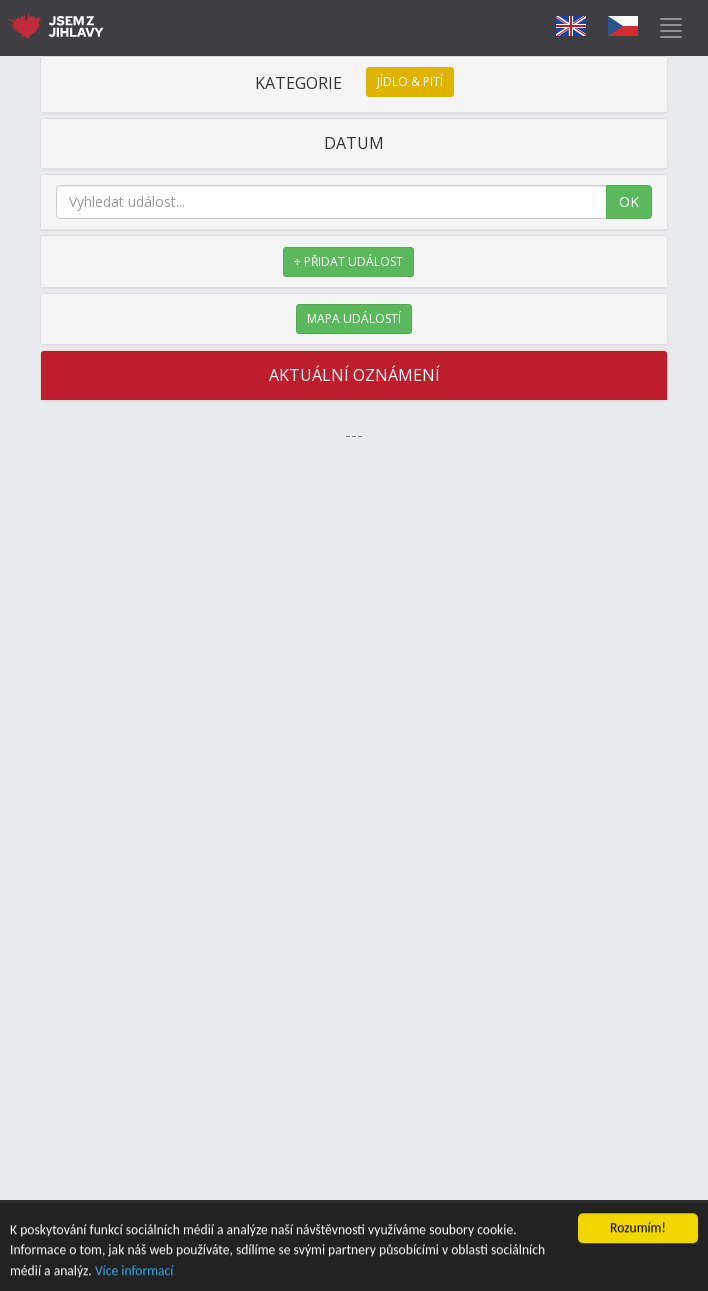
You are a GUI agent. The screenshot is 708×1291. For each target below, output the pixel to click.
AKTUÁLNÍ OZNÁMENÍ (354, 375)
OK (629, 201)
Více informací (134, 1272)
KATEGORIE (354, 83)
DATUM (354, 143)
